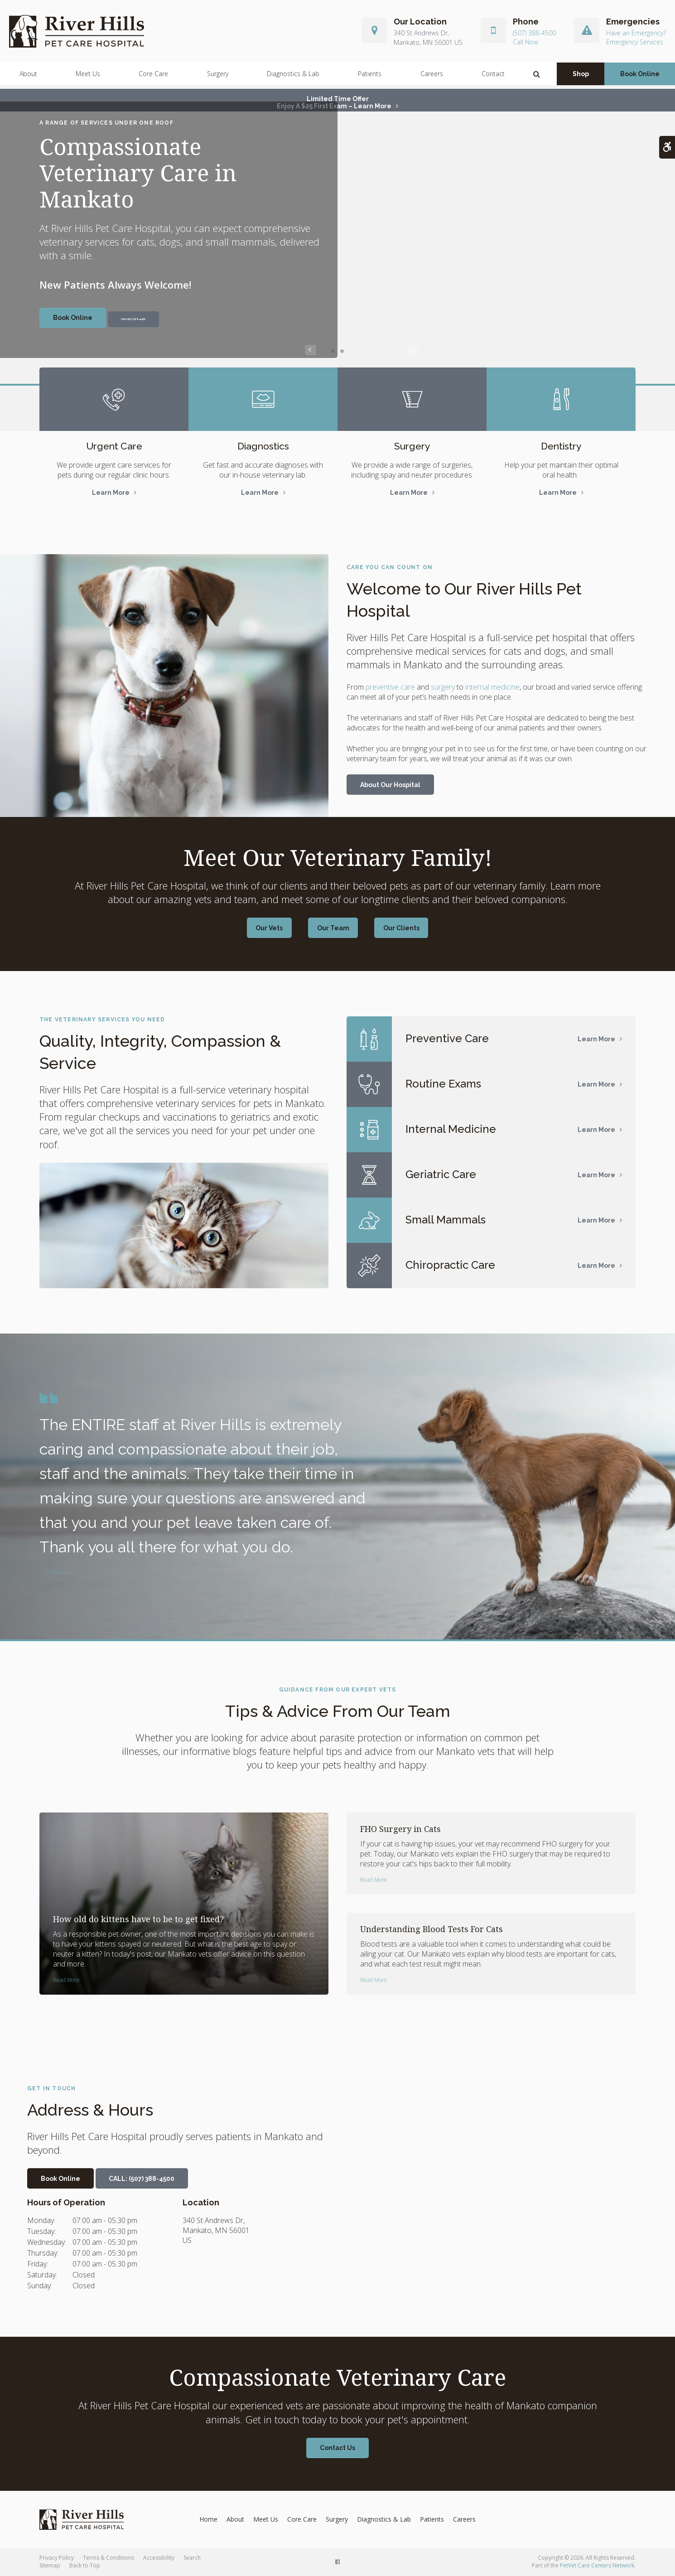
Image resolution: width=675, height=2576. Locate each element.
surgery (443, 687)
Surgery (217, 77)
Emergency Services (634, 43)
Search (192, 2558)
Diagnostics (263, 445)
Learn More (111, 492)
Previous (310, 350)
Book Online (640, 77)
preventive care (390, 687)
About (28, 77)
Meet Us (88, 77)
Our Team (333, 928)
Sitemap (49, 2565)
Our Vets (274, 928)
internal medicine (492, 687)
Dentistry (561, 445)
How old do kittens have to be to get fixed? (138, 1919)
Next (364, 350)
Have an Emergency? (636, 34)
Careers (431, 77)
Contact (493, 77)
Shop (581, 77)
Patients (369, 77)
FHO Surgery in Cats (400, 1828)
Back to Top (84, 2565)
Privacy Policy (56, 2558)
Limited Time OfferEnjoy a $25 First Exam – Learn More (334, 102)
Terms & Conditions (108, 2558)
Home (208, 2519)
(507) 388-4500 (534, 34)
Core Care (153, 77)
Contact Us (337, 2447)
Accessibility (158, 2558)
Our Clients (396, 928)
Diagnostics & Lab (293, 77)
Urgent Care (114, 445)
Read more (66, 1980)
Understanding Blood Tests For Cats (431, 1929)
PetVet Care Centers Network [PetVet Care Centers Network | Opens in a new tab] (597, 2565)
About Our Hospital (390, 784)
